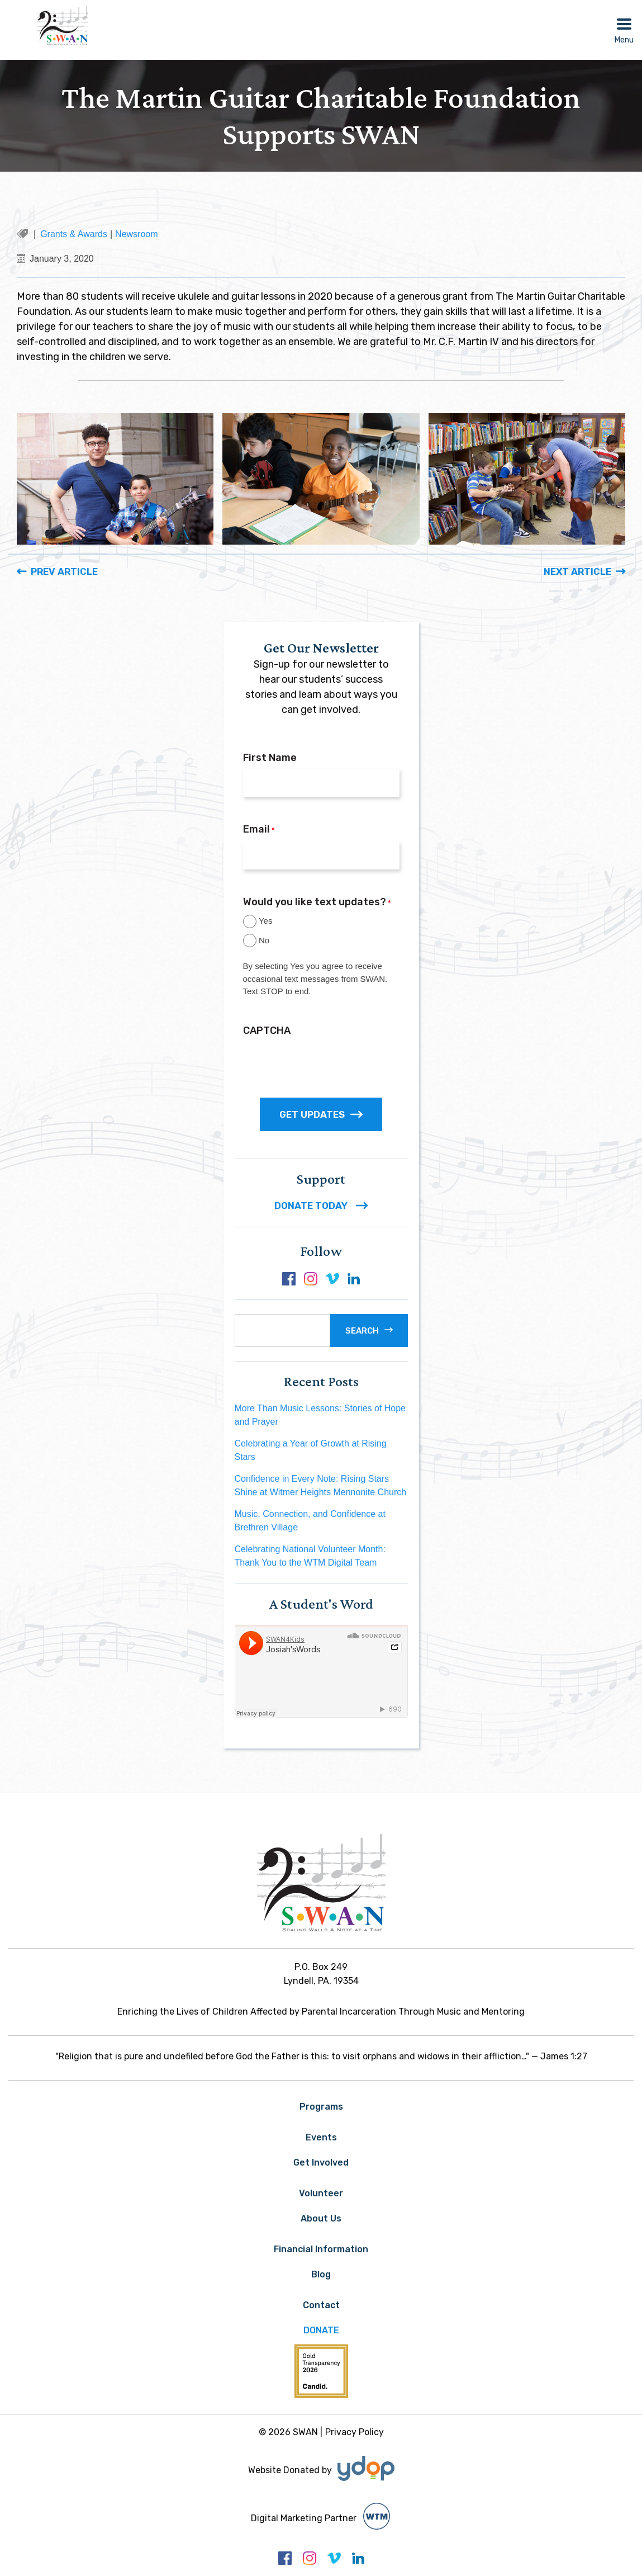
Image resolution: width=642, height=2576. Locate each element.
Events (321, 2137)
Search (362, 1331)
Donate (321, 2330)
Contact (321, 2305)
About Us (321, 2218)
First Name (270, 757)
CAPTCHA (267, 1030)
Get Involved (321, 2162)
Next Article (577, 571)
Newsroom (136, 234)
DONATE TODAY (321, 1205)
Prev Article (64, 571)
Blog (321, 2274)
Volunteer (321, 2193)
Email (259, 830)
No (264, 940)
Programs (321, 2106)
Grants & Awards (73, 234)
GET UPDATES (321, 1114)
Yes (265, 920)
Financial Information (321, 2249)
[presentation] (328, 1063)
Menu (624, 40)
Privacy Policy (354, 2432)
